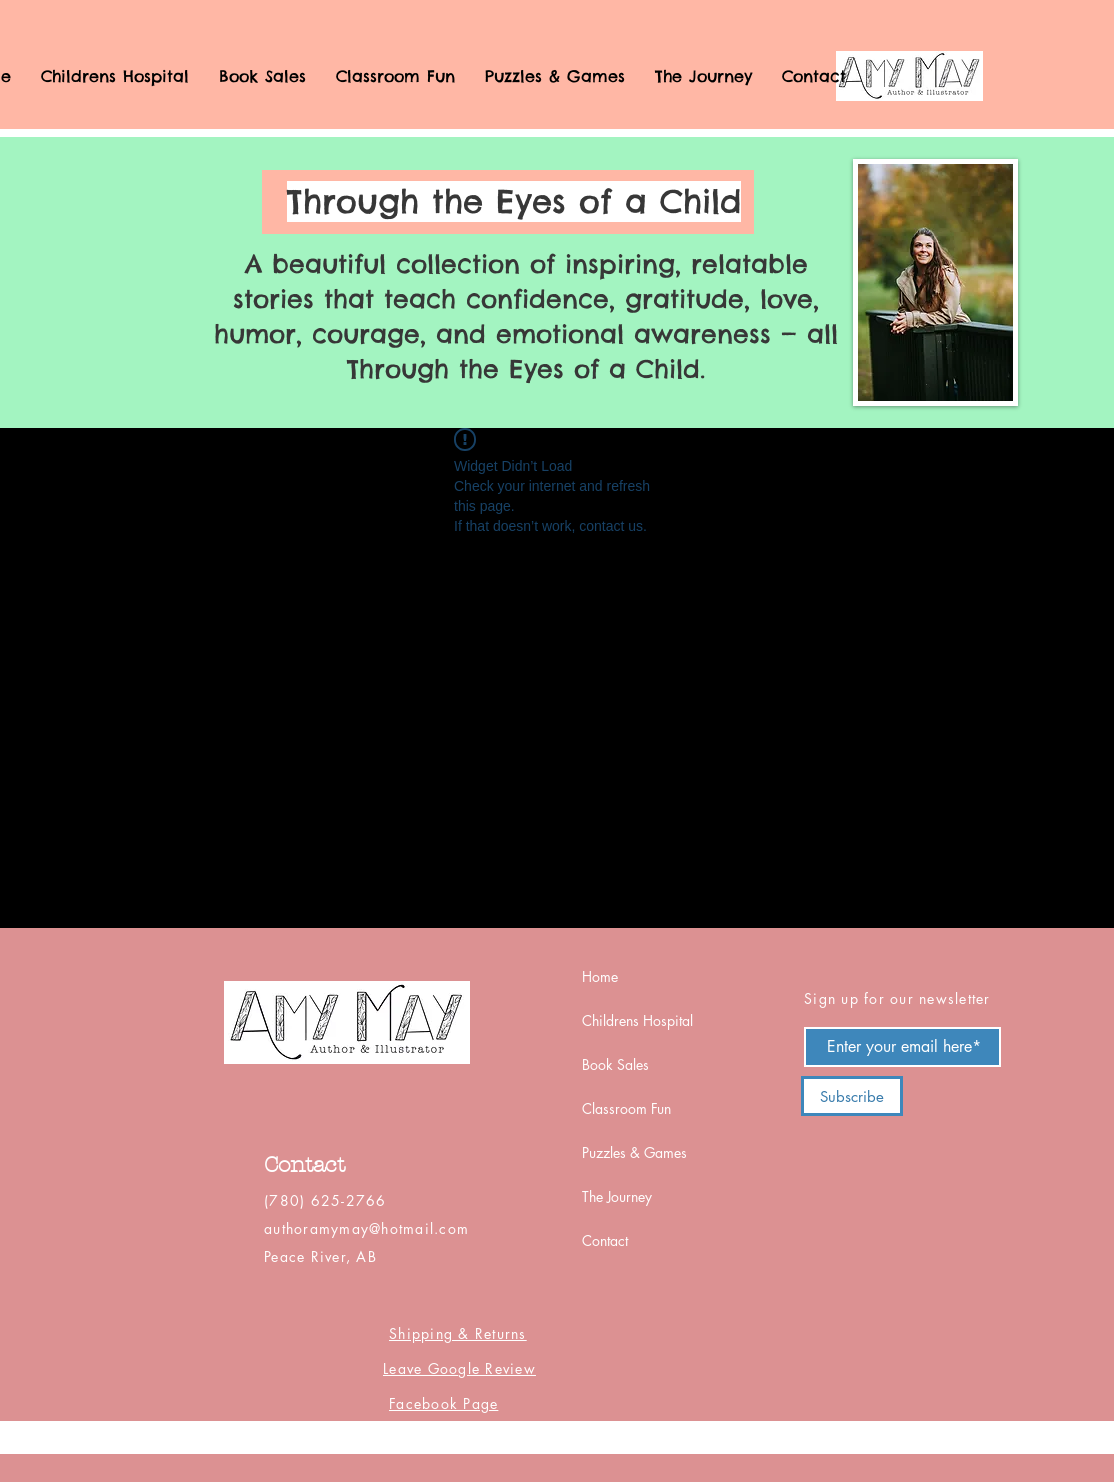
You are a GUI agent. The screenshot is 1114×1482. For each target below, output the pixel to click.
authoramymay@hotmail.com (366, 1228)
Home (600, 976)
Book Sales (615, 1064)
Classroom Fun (626, 1108)
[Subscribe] (852, 1096)
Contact (605, 1240)
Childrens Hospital (637, 1020)
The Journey (617, 1196)
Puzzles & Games (634, 1152)
